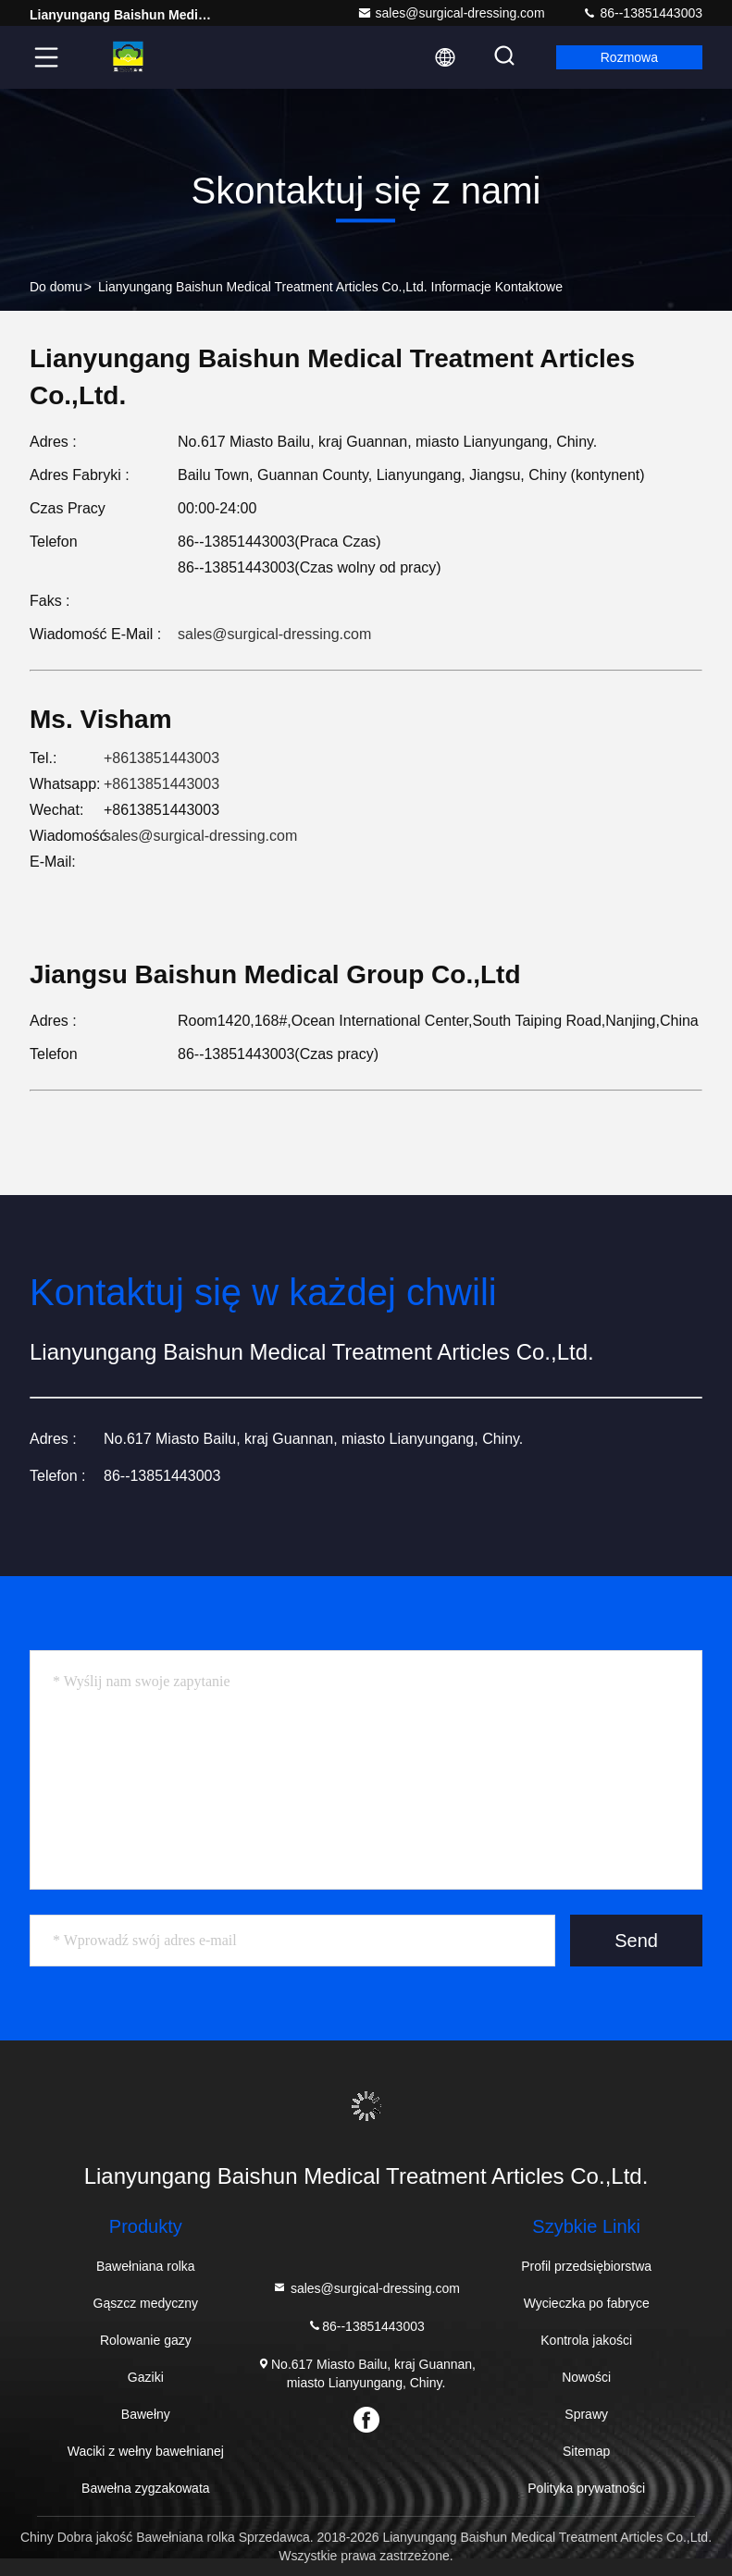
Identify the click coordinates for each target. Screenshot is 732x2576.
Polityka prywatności (586, 2488)
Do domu (56, 286)
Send (636, 1940)
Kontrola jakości (586, 2340)
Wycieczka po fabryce (587, 2303)
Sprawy (586, 2414)
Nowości (586, 2377)
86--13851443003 (642, 13)
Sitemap (586, 2451)
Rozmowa (629, 57)
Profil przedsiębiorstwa (586, 2266)
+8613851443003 (161, 758)
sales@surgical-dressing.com (451, 13)
